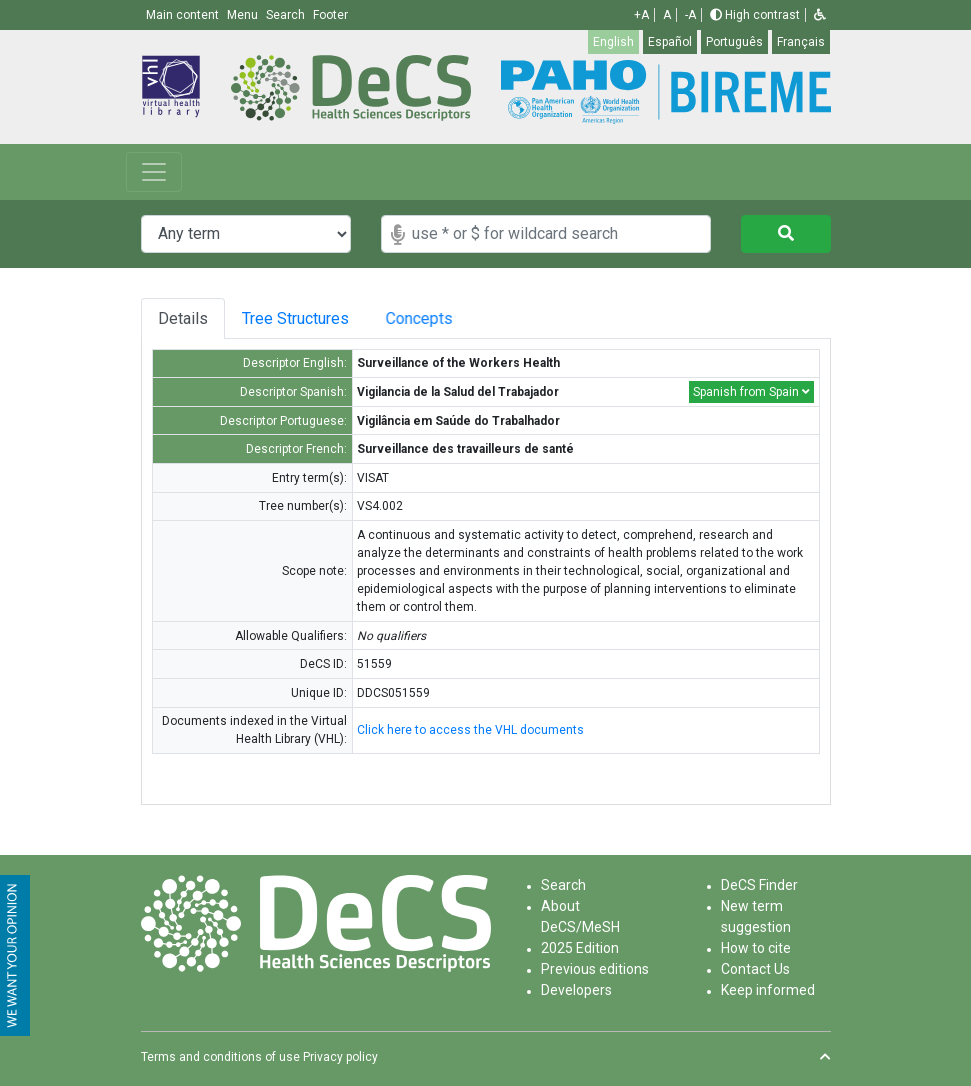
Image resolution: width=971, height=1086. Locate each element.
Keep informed (768, 990)
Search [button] (287, 15)
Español (670, 42)
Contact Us (755, 969)
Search (563, 885)
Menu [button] (244, 15)
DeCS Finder (759, 885)
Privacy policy (340, 1057)
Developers (576, 990)
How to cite (756, 948)
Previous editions (595, 969)
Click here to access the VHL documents (470, 730)
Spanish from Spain (751, 392)
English (613, 42)
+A (641, 15)
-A (690, 15)
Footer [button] (330, 15)
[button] (820, 15)
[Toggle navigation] (154, 172)
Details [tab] (183, 318)
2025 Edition (580, 948)
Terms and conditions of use (220, 1057)
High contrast (755, 15)
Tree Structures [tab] (302, 318)
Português (734, 42)
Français (801, 42)
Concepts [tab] (445, 318)
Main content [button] (184, 15)
